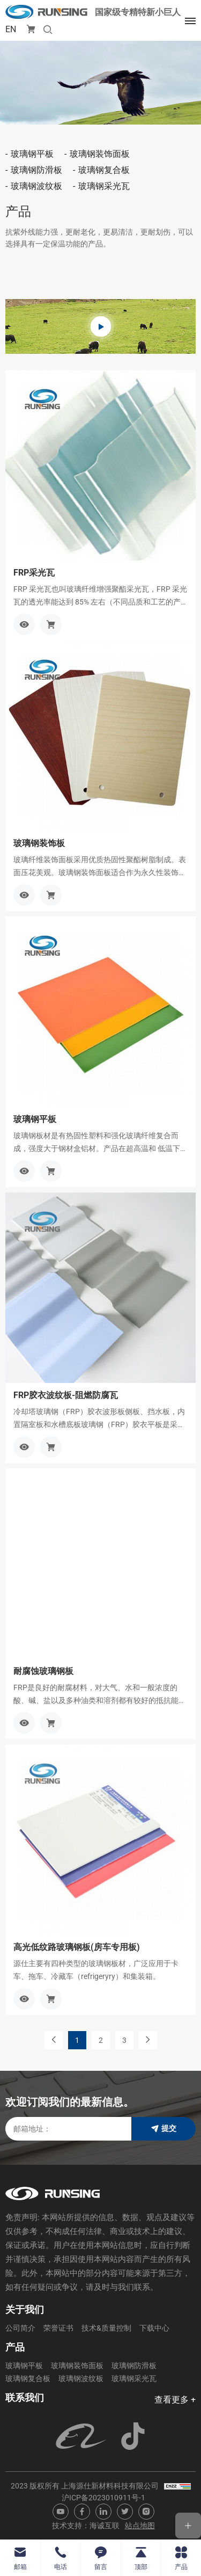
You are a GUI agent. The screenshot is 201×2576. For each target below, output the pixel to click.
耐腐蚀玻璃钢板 (43, 1671)
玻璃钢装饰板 (39, 843)
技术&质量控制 (106, 2328)
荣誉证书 (58, 2328)
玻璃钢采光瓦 (104, 186)
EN (10, 29)
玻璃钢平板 (32, 154)
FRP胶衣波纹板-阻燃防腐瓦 (65, 1395)
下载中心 (154, 2328)
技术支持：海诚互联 (86, 2525)
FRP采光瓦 (34, 572)
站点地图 (140, 2525)
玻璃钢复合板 (104, 170)
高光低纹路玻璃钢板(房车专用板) (76, 1947)
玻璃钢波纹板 (36, 186)
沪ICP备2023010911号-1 (103, 2497)
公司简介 (20, 2328)
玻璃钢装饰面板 (100, 154)
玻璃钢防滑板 (36, 170)
